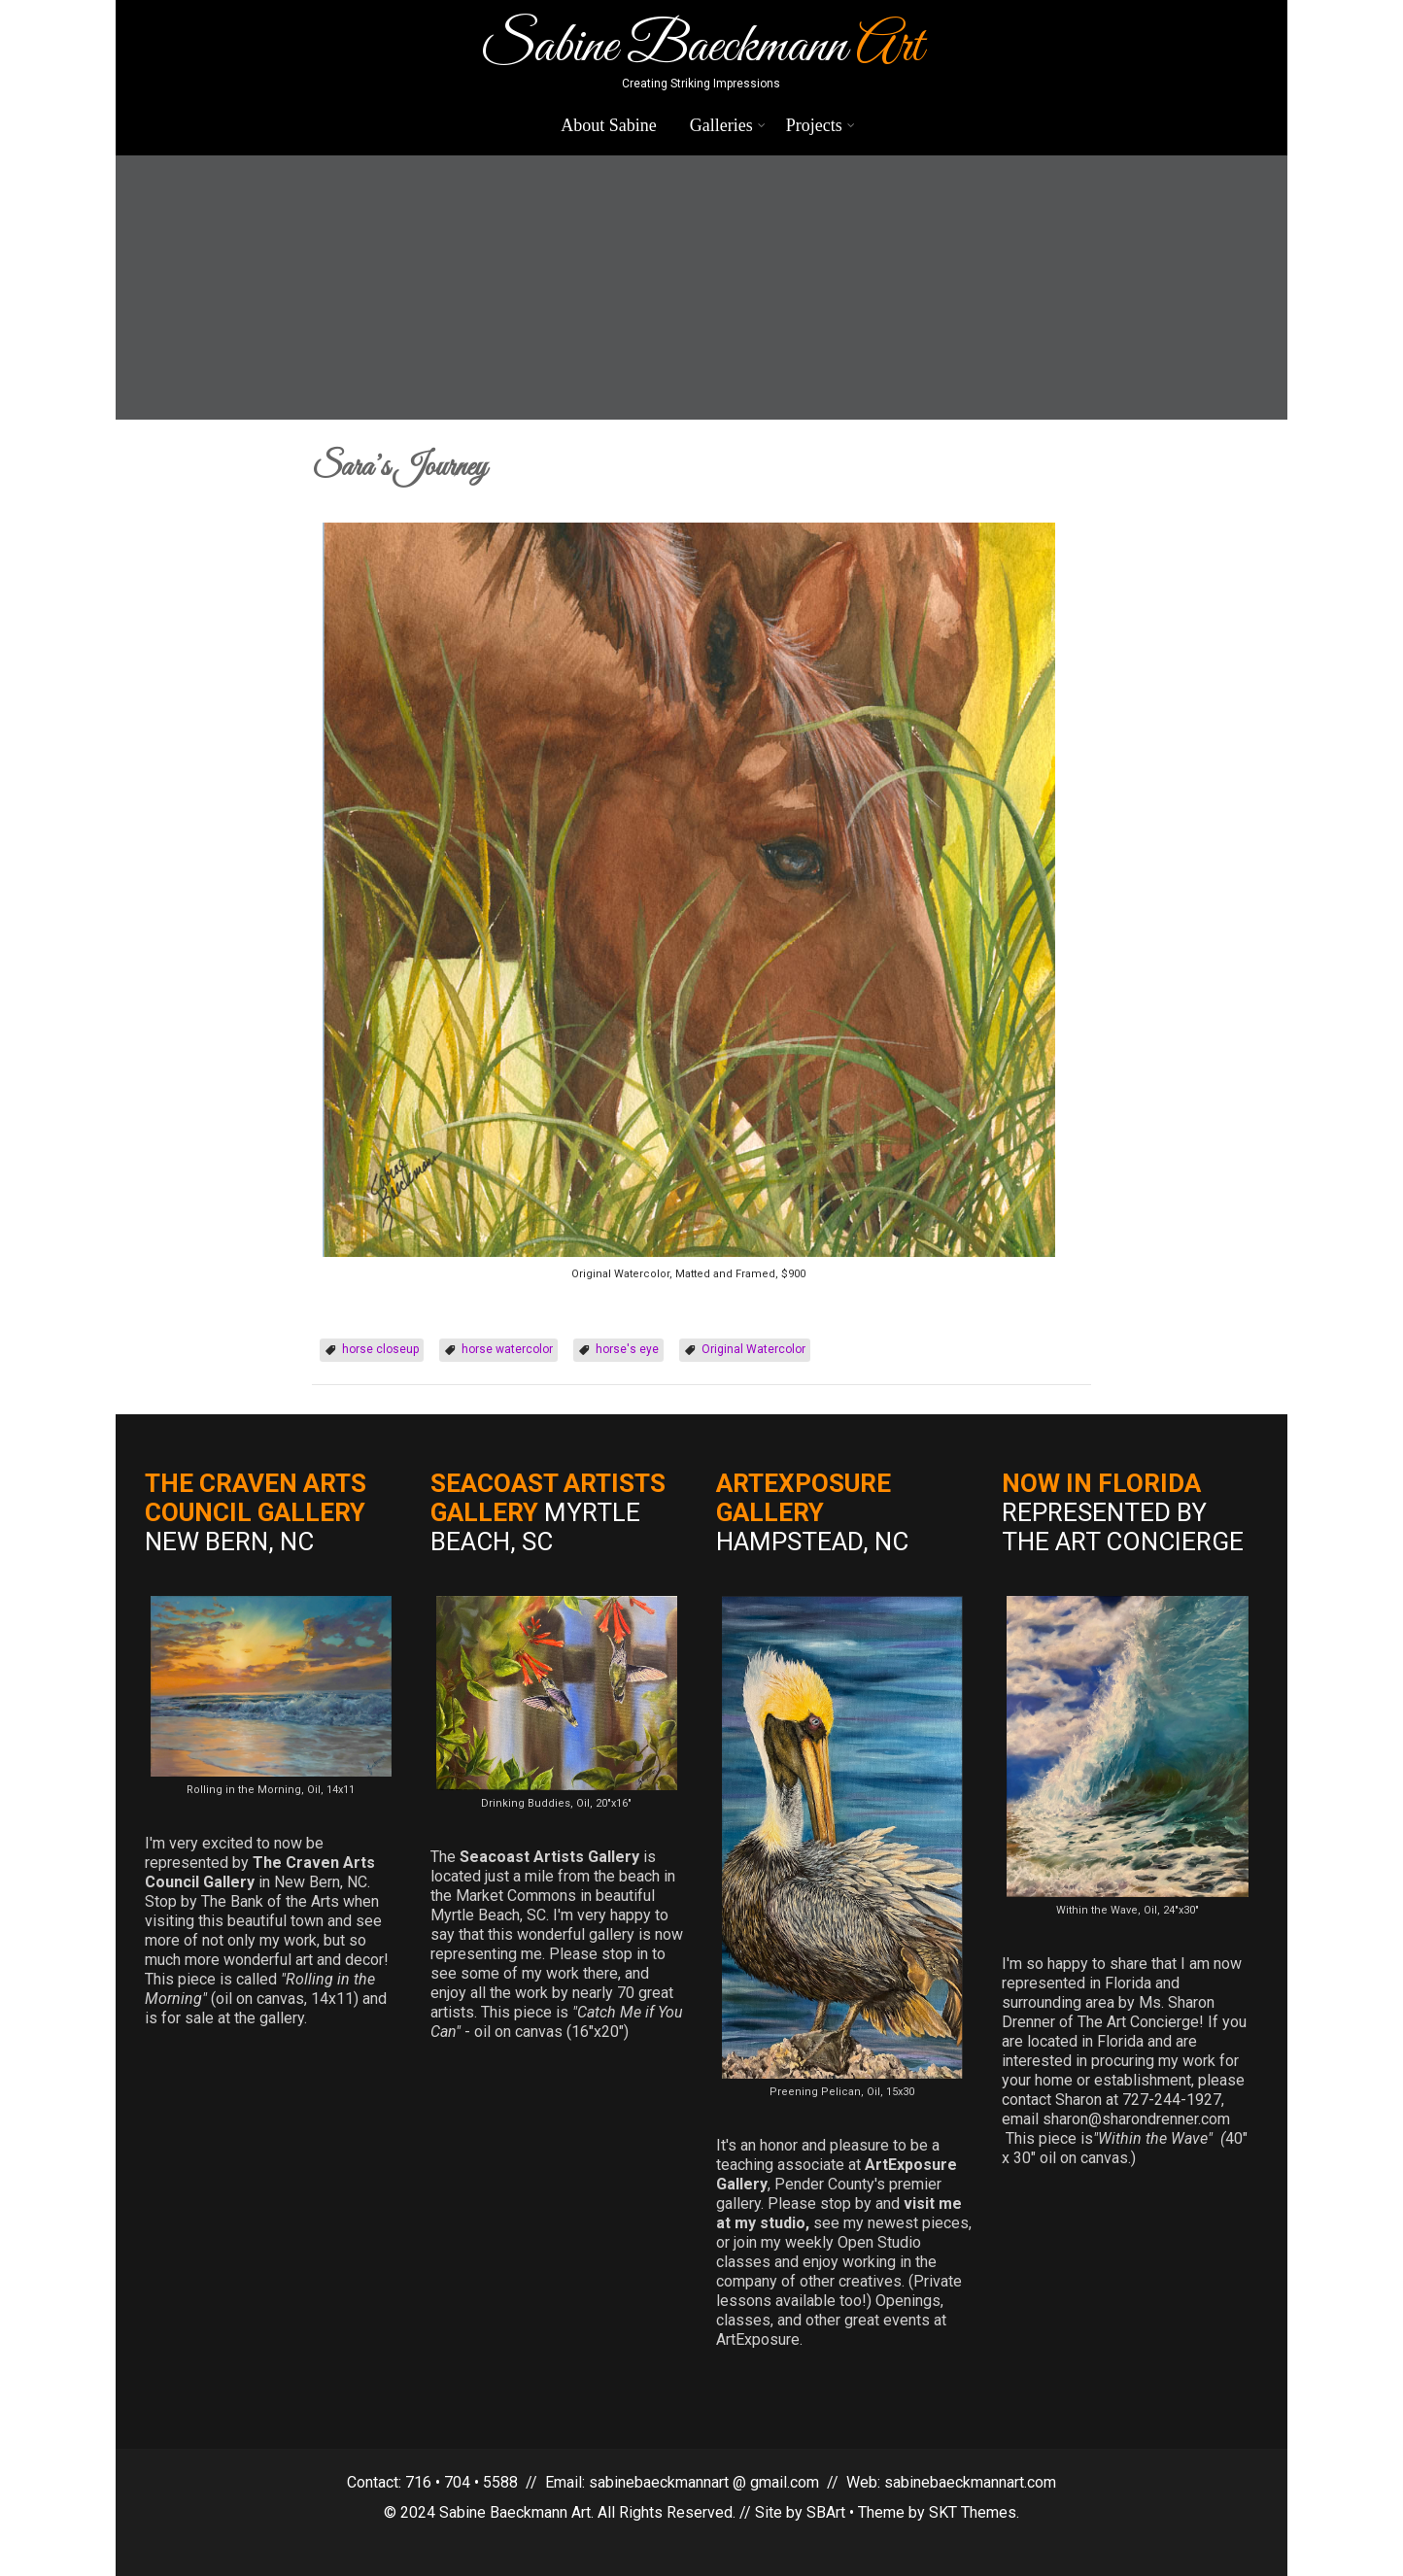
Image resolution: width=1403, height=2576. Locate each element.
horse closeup (380, 1349)
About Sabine (609, 125)
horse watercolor (507, 1349)
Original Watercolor (753, 1349)
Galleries (728, 125)
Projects (820, 125)
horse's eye (627, 1349)
